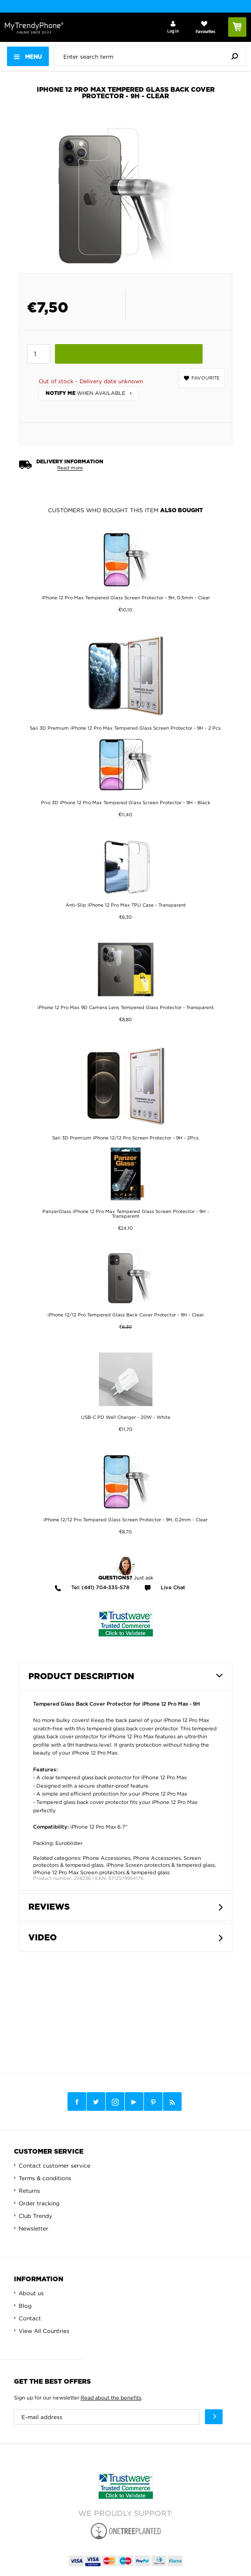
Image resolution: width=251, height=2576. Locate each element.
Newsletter (33, 2228)
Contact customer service (54, 2165)
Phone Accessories (106, 1858)
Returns (29, 2191)
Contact (30, 2318)
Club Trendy (35, 2216)
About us (31, 2293)
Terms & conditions (45, 2178)
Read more (70, 467)
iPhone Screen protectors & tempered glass (160, 1865)
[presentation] (152, 56)
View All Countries (44, 2331)
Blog (25, 2306)
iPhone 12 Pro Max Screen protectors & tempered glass (101, 1872)
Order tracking (39, 2203)
